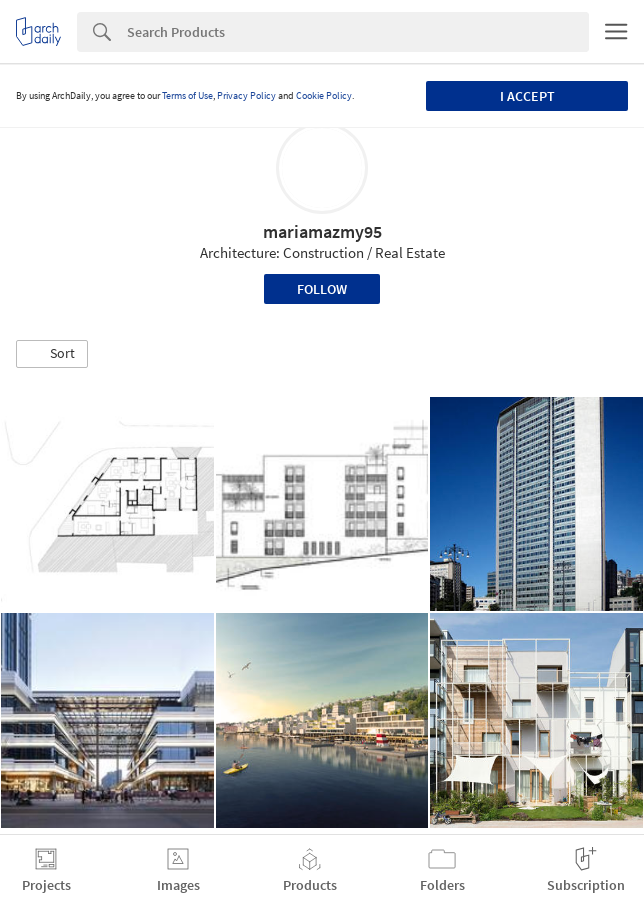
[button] (52, 354)
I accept (527, 96)
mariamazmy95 (322, 231)
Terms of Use (187, 95)
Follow (322, 289)
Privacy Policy (246, 95)
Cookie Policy (324, 95)
